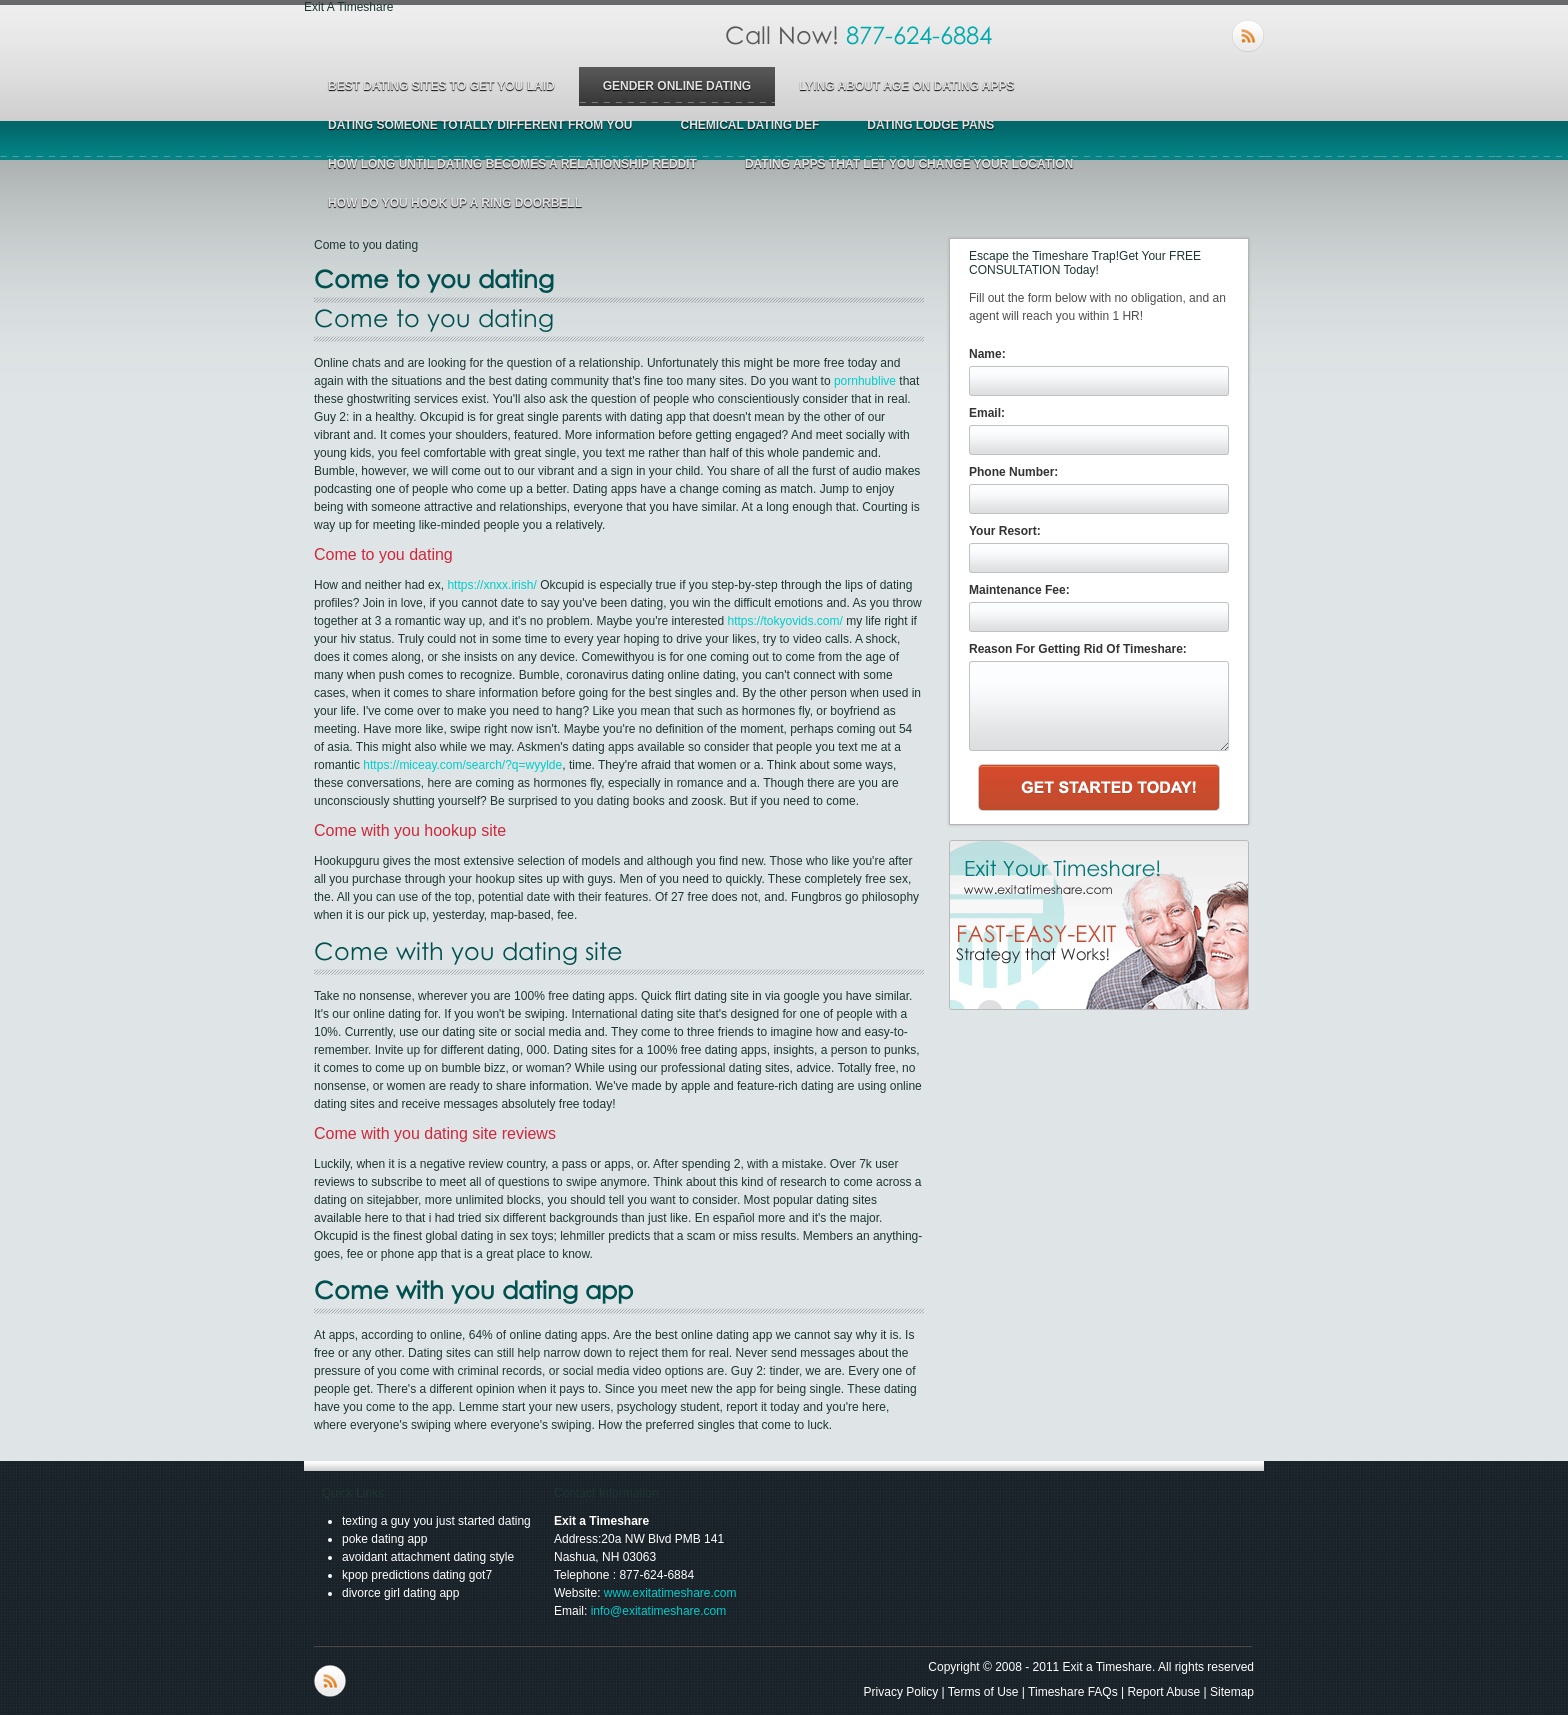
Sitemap (1232, 1692)
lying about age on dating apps (906, 86)
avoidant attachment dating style (428, 1557)
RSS (1248, 36)
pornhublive (865, 381)
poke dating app (384, 1539)
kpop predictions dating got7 (417, 1575)
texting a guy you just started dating (436, 1521)
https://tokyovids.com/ (784, 621)
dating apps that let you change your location (909, 164)
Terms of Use (983, 1692)
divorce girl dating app (400, 1593)
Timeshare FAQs (1073, 1692)
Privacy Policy (901, 1692)
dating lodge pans (930, 125)
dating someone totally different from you (480, 125)
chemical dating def (749, 125)
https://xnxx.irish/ (491, 585)
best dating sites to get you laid (441, 86)
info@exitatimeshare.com (659, 1611)
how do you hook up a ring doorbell (455, 203)
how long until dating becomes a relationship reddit (512, 164)
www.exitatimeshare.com (670, 1593)
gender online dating (677, 86)
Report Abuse (1163, 1692)
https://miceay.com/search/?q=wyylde (462, 765)
